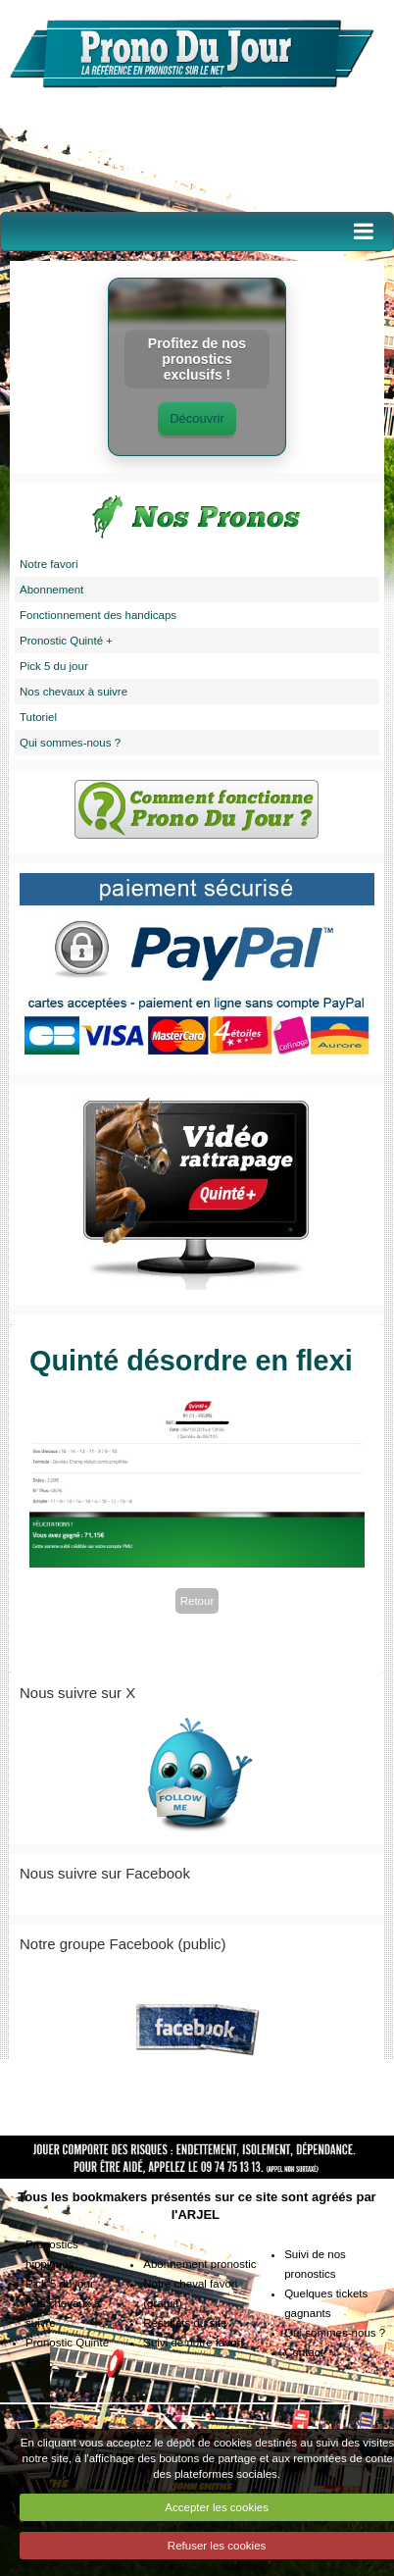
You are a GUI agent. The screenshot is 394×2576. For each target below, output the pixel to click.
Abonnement (51, 589)
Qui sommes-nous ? (70, 742)
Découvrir (197, 418)
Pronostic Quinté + (66, 640)
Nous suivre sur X (77, 1692)
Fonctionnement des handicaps (98, 615)
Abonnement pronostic (199, 2264)
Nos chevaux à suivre (73, 691)
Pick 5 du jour (54, 666)
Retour (197, 1601)
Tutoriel (38, 717)
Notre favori (49, 564)
